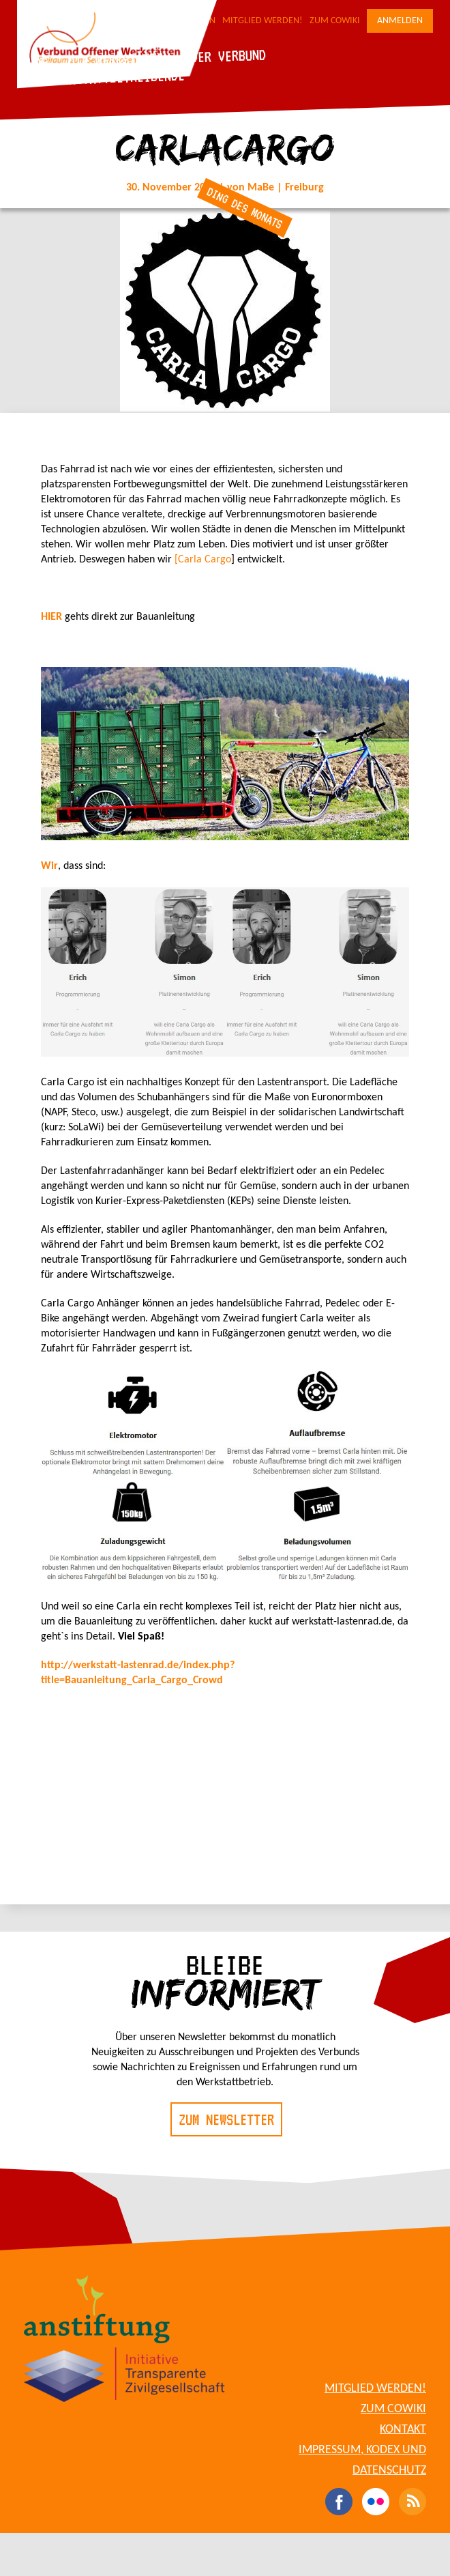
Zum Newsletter (226, 2119)
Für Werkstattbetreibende (102, 77)
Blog (34, 62)
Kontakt (403, 2429)
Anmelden (400, 21)
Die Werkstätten (119, 59)
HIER (53, 617)
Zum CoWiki (335, 21)
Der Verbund (228, 55)
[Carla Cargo (203, 559)
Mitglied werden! (262, 21)
